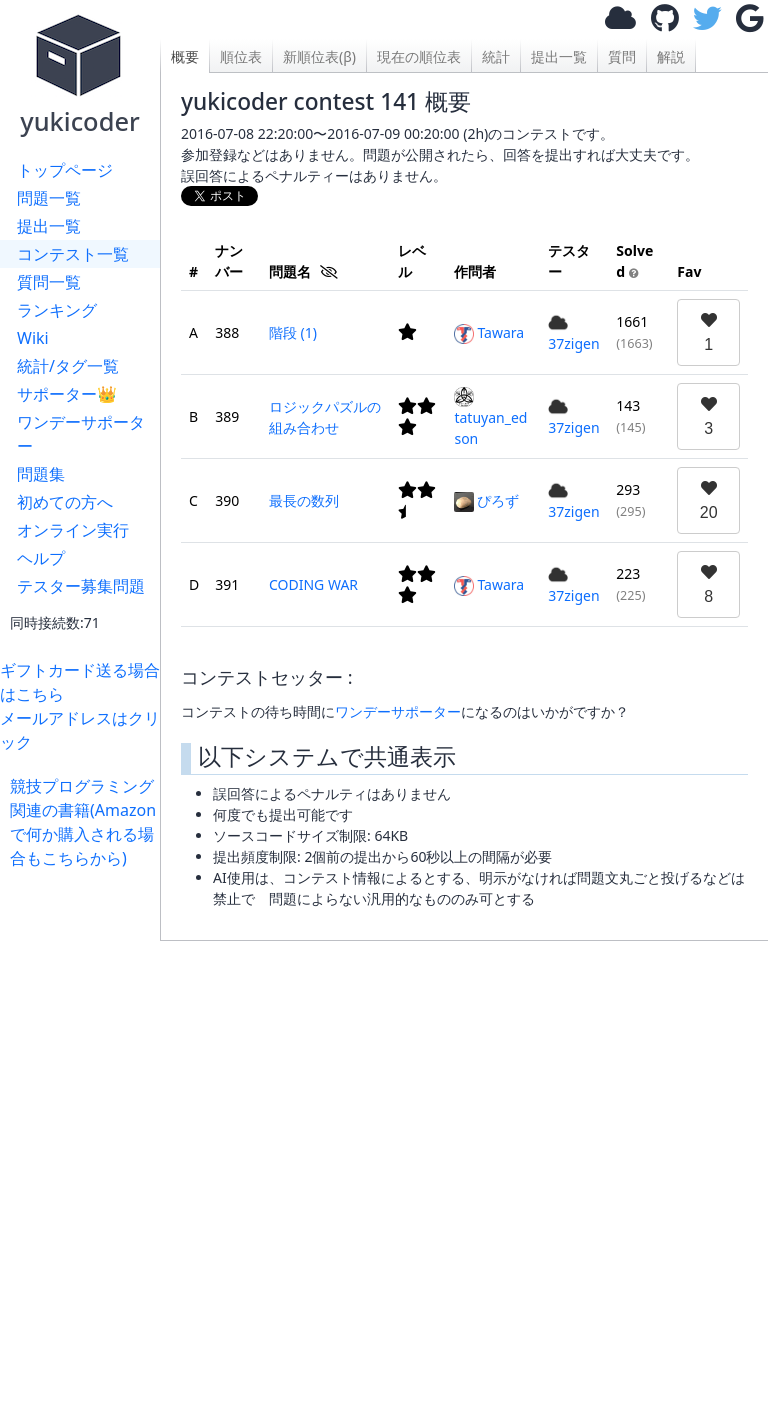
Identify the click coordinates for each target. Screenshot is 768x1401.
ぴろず (486, 500)
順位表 (241, 56)
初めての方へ (65, 502)
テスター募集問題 (81, 586)
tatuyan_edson (490, 417)
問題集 (41, 474)
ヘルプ (41, 558)
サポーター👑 (67, 394)
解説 (671, 56)
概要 (185, 56)
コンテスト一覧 (73, 254)
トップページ (65, 170)
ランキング (57, 310)
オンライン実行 (73, 530)
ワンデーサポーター (81, 434)
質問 (622, 56)
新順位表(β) (319, 56)
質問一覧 (49, 282)
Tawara (489, 332)
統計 (496, 56)
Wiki (33, 338)
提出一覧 (49, 226)
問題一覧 (49, 198)
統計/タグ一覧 (68, 366)
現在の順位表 (419, 56)
